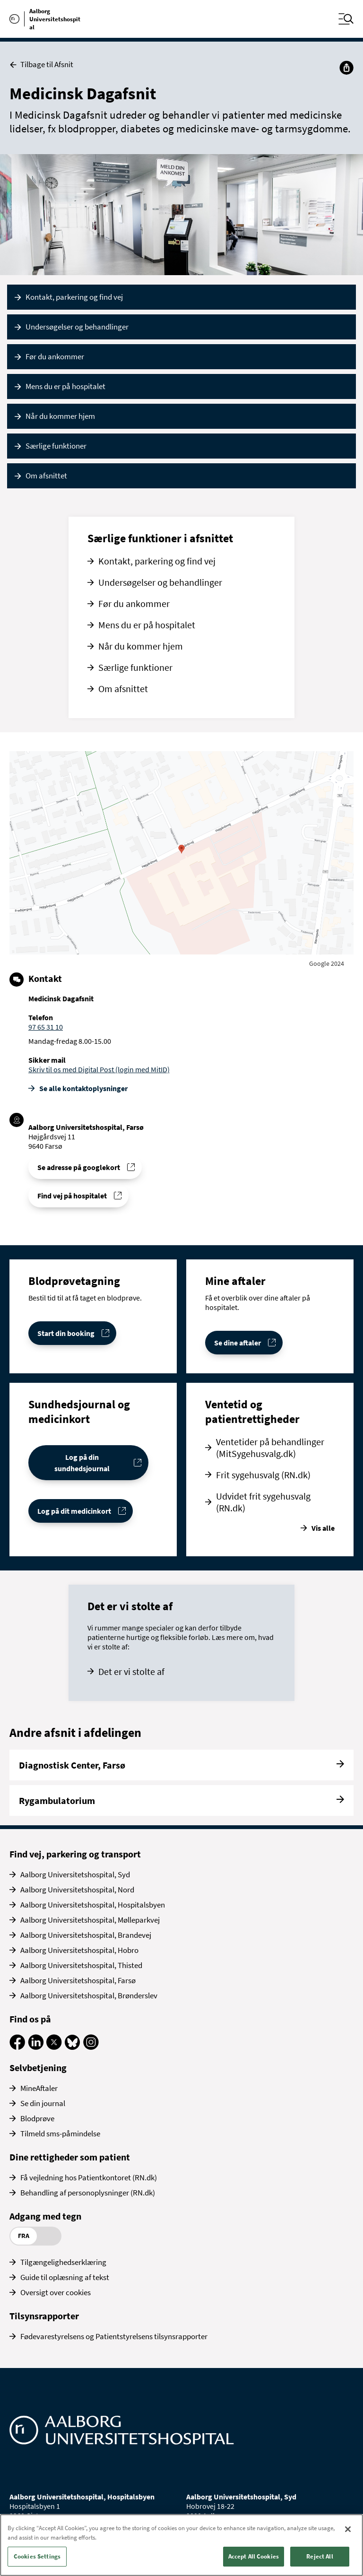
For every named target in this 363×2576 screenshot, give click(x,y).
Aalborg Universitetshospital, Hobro (79, 1950)
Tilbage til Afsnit (41, 65)
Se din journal (42, 2103)
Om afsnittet (46, 475)
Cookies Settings (37, 2556)
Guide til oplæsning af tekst (64, 2277)
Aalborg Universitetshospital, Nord (77, 1889)
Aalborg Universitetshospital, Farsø (78, 1980)
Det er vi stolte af (131, 1671)
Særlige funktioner (56, 446)
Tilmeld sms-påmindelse (60, 2133)
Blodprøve (37, 2118)
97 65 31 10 (45, 1027)
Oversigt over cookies (55, 2292)
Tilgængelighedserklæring (63, 2262)
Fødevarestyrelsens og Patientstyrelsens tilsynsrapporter (113, 2336)
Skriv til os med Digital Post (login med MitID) (99, 1069)
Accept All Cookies (253, 2556)
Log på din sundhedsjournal (82, 1462)
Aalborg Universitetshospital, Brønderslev (88, 1995)
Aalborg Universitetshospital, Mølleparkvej (90, 1920)
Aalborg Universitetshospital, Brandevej (85, 1935)
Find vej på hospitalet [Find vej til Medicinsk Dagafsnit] (72, 1195)
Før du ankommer (55, 356)
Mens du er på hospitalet (65, 386)
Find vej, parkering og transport (75, 1854)
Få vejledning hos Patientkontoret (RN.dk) (88, 2177)
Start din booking (66, 1333)
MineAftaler (39, 2088)
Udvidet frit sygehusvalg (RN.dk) (263, 1502)
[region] (181, 2545)
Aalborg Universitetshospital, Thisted (81, 1965)
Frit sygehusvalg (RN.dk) (263, 1475)
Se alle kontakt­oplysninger (83, 1088)
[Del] (346, 68)
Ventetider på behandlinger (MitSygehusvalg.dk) (270, 1447)
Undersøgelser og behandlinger (77, 326)
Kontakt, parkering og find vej (74, 297)
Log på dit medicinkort (74, 1511)
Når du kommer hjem (60, 416)
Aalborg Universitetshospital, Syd (75, 1874)
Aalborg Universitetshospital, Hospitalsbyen (92, 1904)
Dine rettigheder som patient (69, 2157)
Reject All (319, 2556)
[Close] (347, 2529)
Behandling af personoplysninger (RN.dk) (87, 2192)
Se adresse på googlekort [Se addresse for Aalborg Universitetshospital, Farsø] (78, 1167)
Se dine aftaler (237, 1342)
